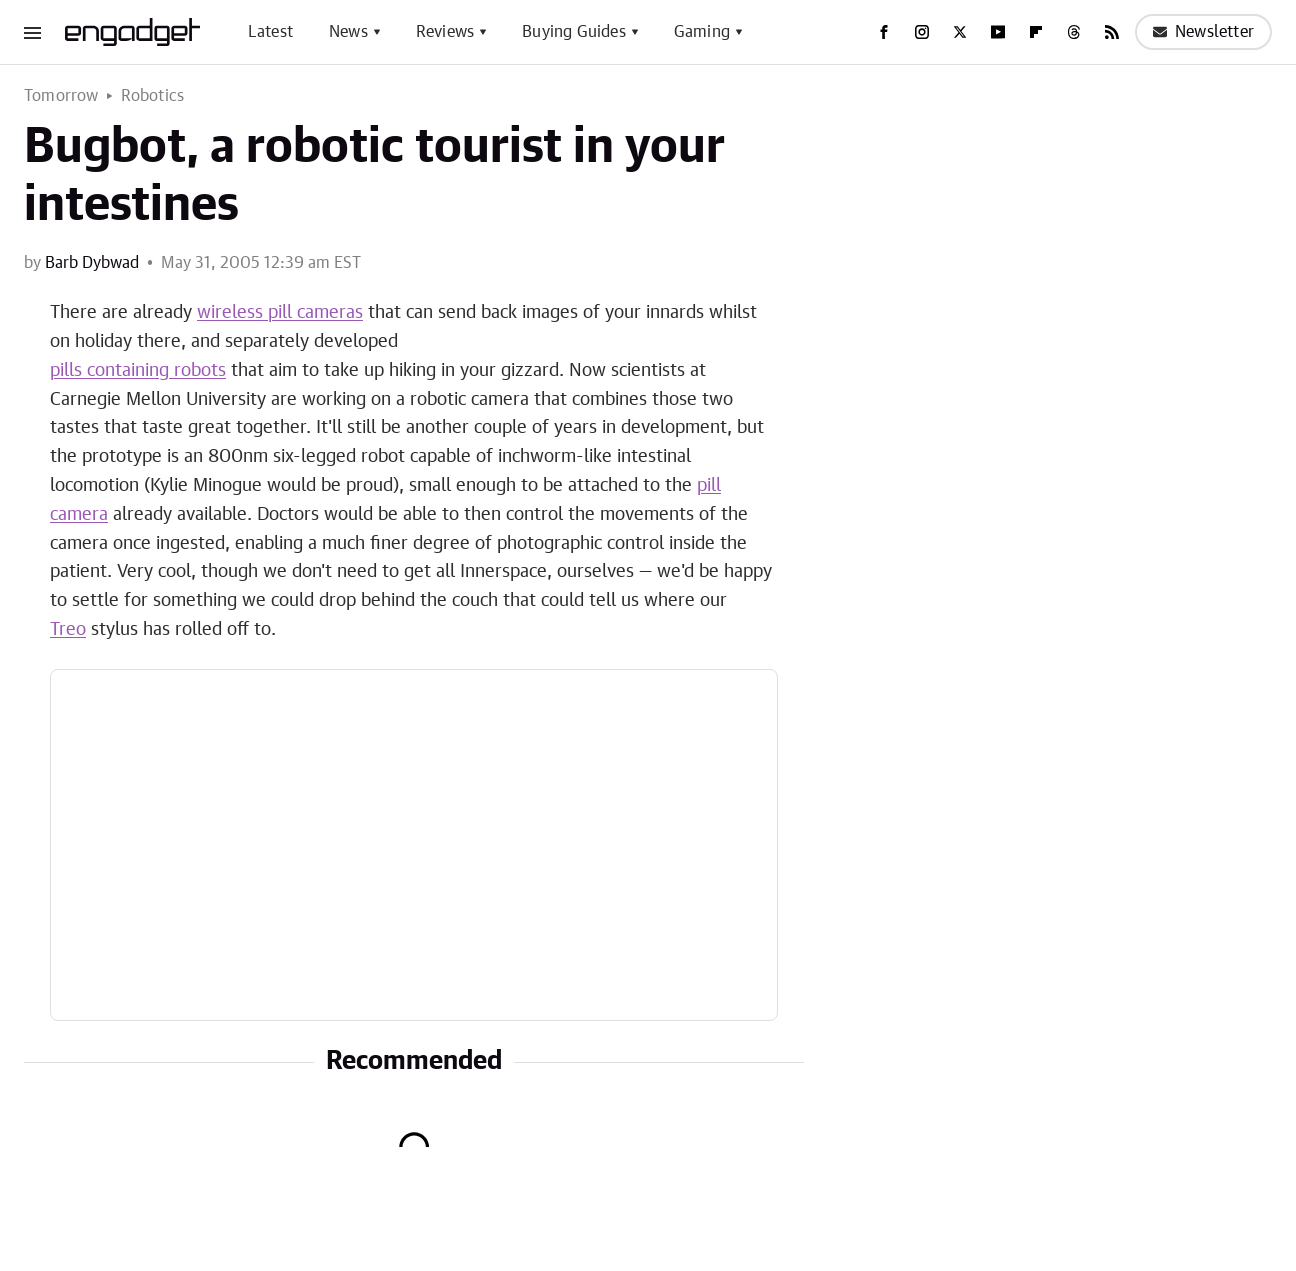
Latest (270, 32)
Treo (68, 630)
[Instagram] (922, 32)
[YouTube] (998, 32)
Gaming (702, 32)
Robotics (153, 96)
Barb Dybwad (92, 263)
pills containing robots (138, 371)
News (348, 32)
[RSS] (1112, 32)
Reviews (445, 32)
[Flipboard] (1036, 32)
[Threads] (1074, 32)
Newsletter (1203, 32)
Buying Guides (574, 32)
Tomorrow (61, 96)
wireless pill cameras (280, 313)
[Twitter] (960, 32)
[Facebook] (884, 32)
